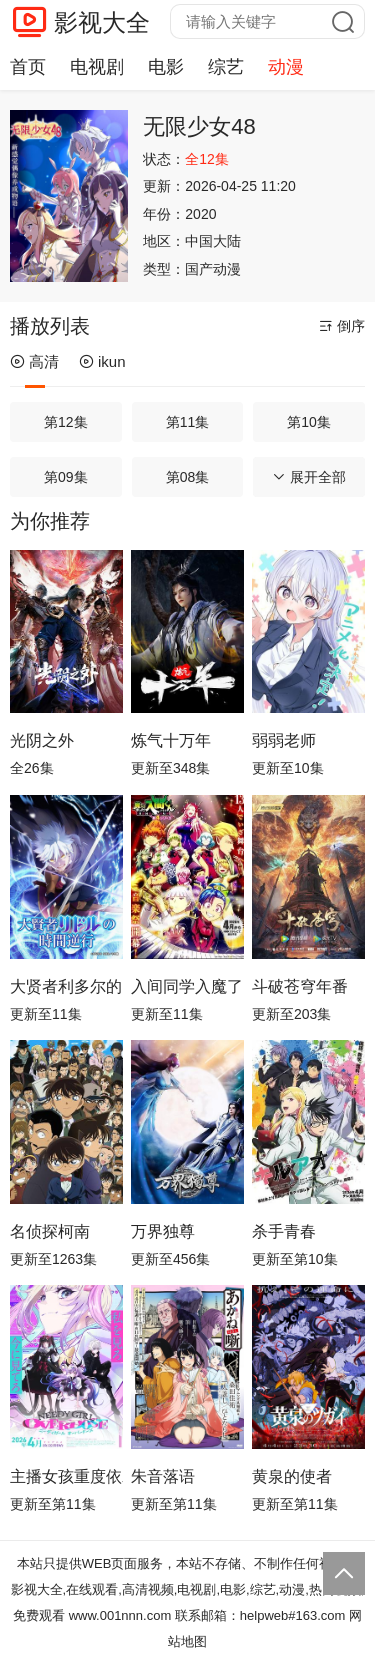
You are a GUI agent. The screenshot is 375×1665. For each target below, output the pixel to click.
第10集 (309, 422)
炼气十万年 (171, 740)
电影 (166, 67)
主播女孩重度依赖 (66, 1476)
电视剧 (97, 67)
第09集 (66, 477)
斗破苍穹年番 (300, 986)
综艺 (226, 67)
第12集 (66, 422)
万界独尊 (163, 1231)
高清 (34, 361)
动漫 (286, 67)
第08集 (188, 477)
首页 (28, 67)
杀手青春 (284, 1231)
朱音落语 (163, 1476)
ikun (102, 361)
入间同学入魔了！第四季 (187, 986)
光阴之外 (42, 740)
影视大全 (102, 22)
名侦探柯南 (50, 1231)
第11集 (188, 422)
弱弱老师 (284, 740)
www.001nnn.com (120, 1615)
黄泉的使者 (292, 1476)
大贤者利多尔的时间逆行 (66, 986)
